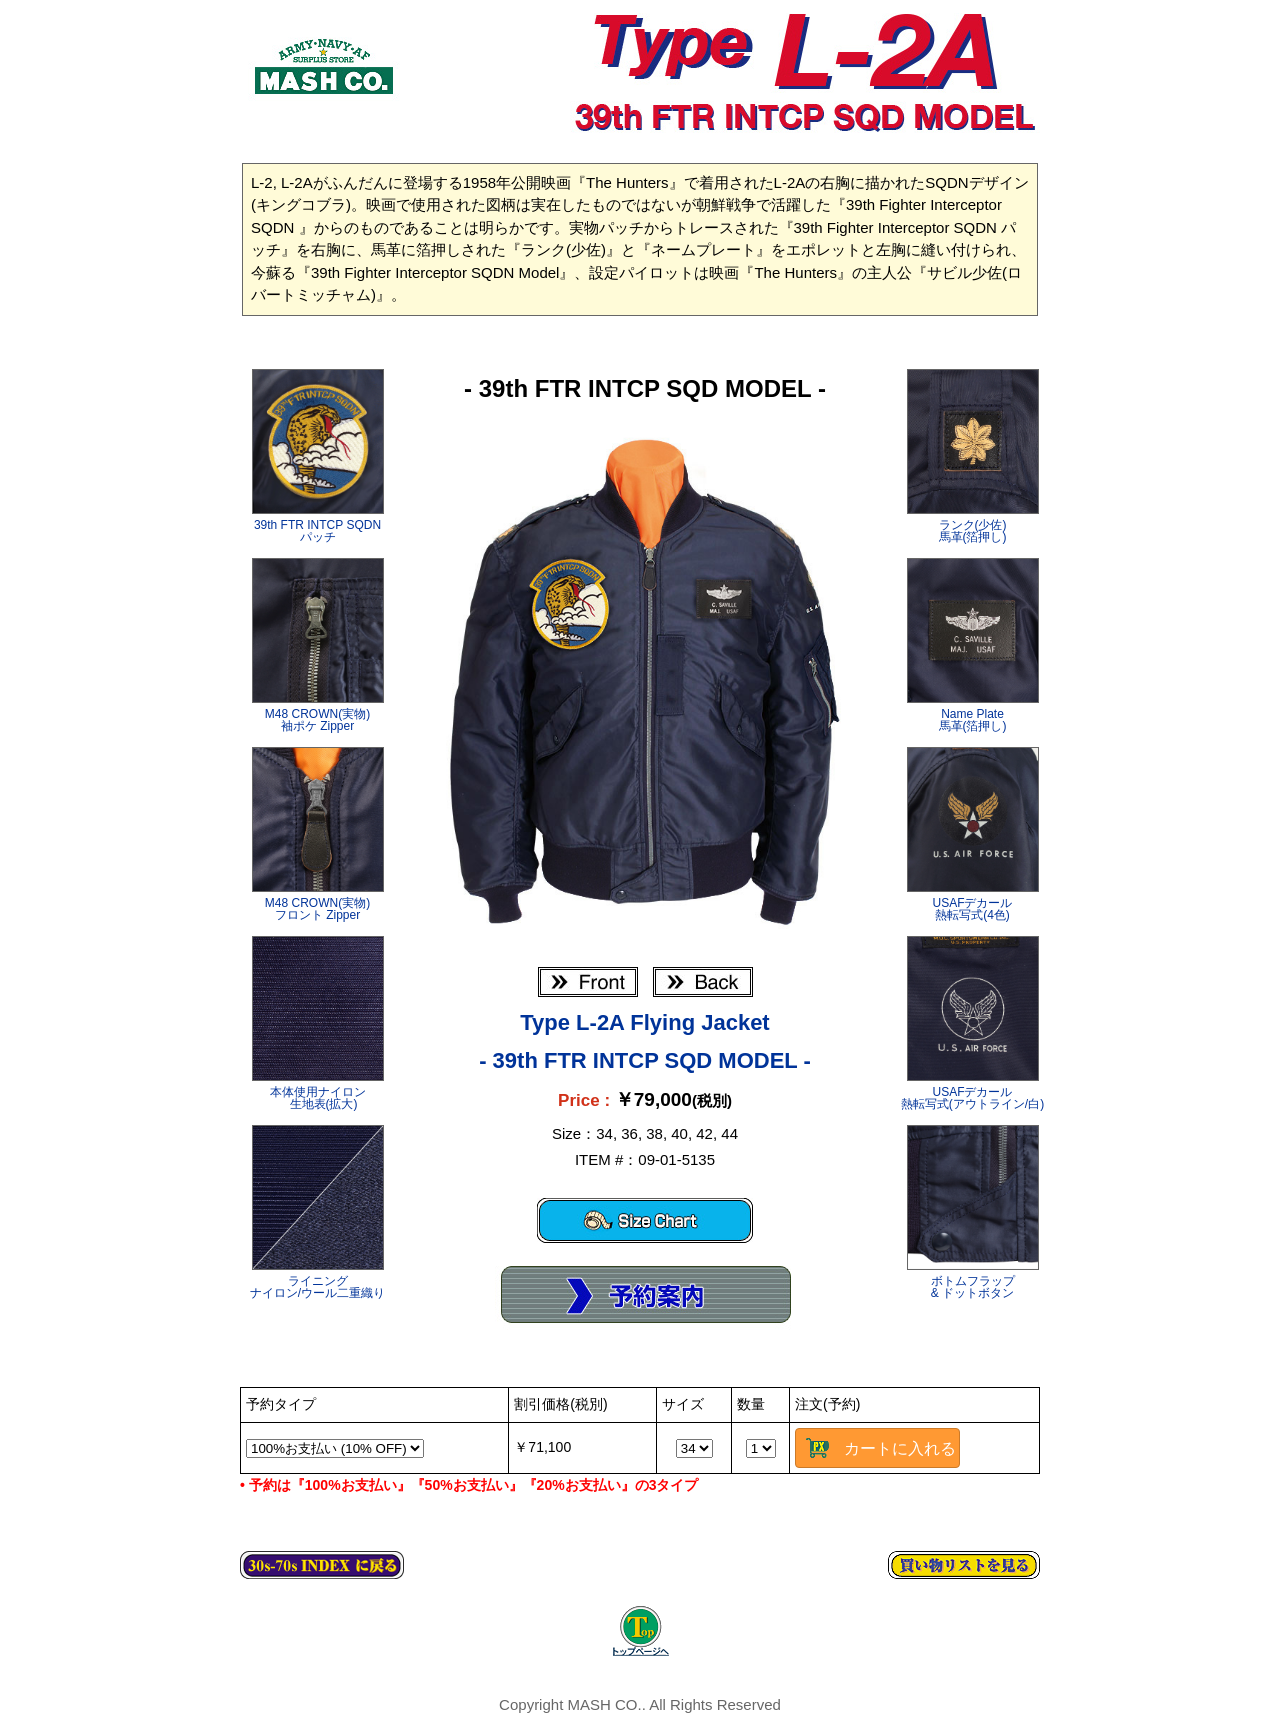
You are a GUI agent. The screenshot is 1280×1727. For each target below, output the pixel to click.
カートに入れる (900, 1448)
